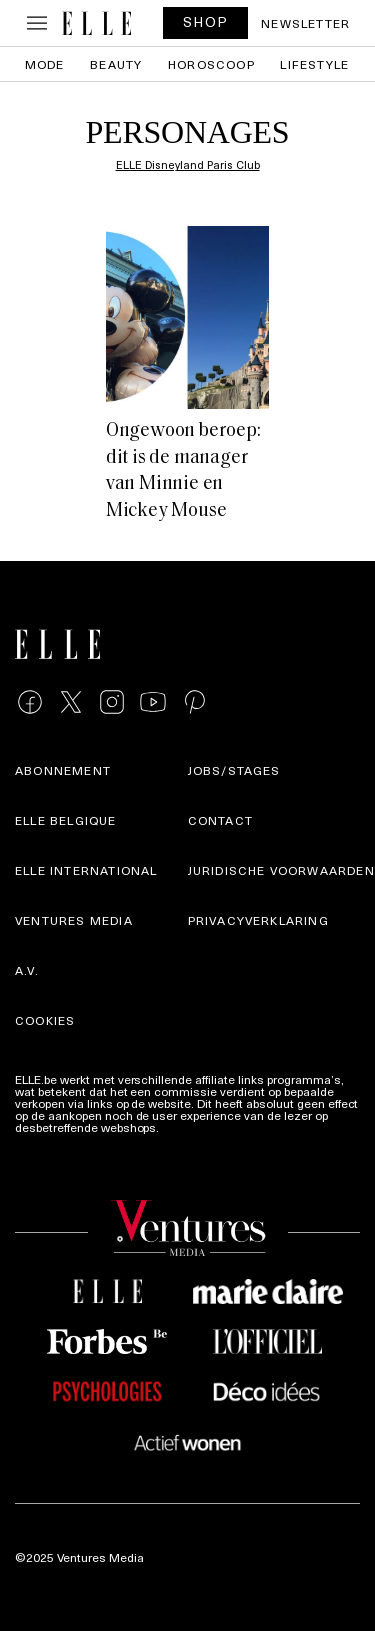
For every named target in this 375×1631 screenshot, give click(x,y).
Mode (45, 64)
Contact (220, 820)
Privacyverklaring (258, 920)
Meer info (188, 1127)
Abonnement (63, 770)
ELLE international (86, 870)
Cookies (45, 1020)
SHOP (206, 21)
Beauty (116, 64)
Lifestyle (314, 64)
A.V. (27, 970)
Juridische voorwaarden (281, 870)
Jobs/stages (234, 770)
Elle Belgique (66, 820)
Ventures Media (74, 920)
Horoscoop (211, 64)
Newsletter (305, 23)
